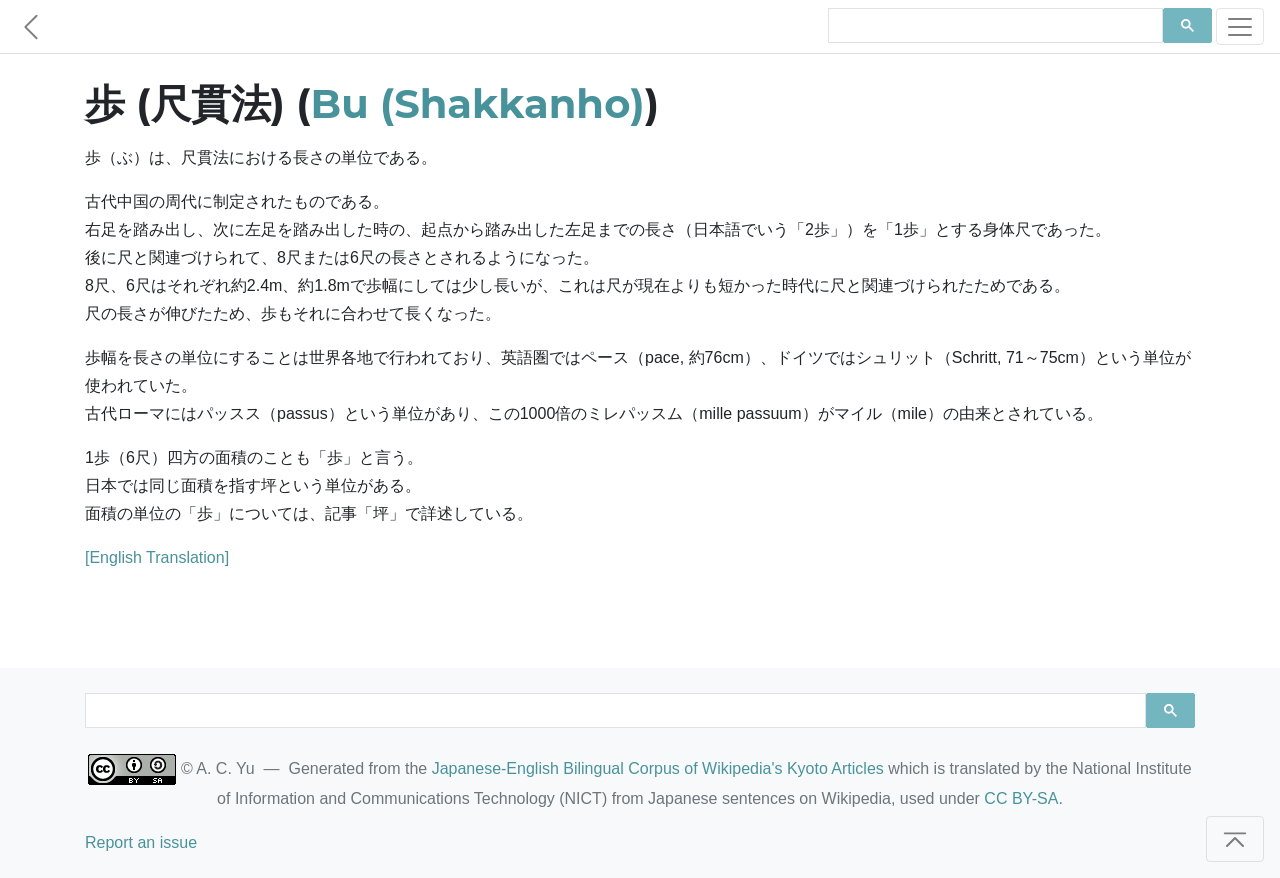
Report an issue (141, 842)
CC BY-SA (1021, 798)
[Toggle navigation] (1240, 26)
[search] (993, 26)
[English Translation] (157, 557)
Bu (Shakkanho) (478, 103)
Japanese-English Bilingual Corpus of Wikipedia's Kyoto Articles (658, 768)
